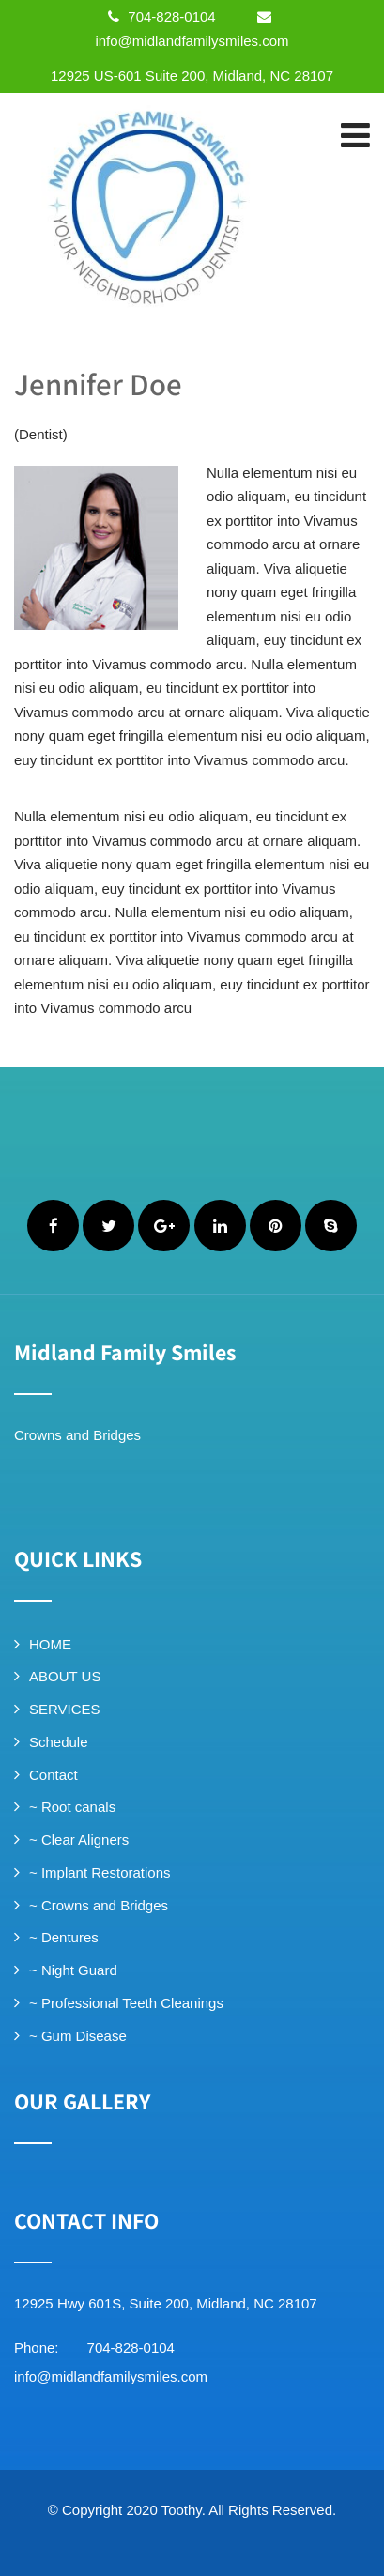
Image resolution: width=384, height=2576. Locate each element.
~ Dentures (64, 1937)
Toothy (181, 2510)
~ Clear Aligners (79, 1840)
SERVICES (64, 1709)
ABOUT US (64, 1676)
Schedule (58, 1742)
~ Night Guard (73, 1970)
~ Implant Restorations (100, 1872)
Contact (53, 1775)
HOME (50, 1644)
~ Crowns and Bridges (98, 1905)
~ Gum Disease (78, 2036)
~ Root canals (72, 1807)
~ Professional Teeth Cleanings (126, 2003)
